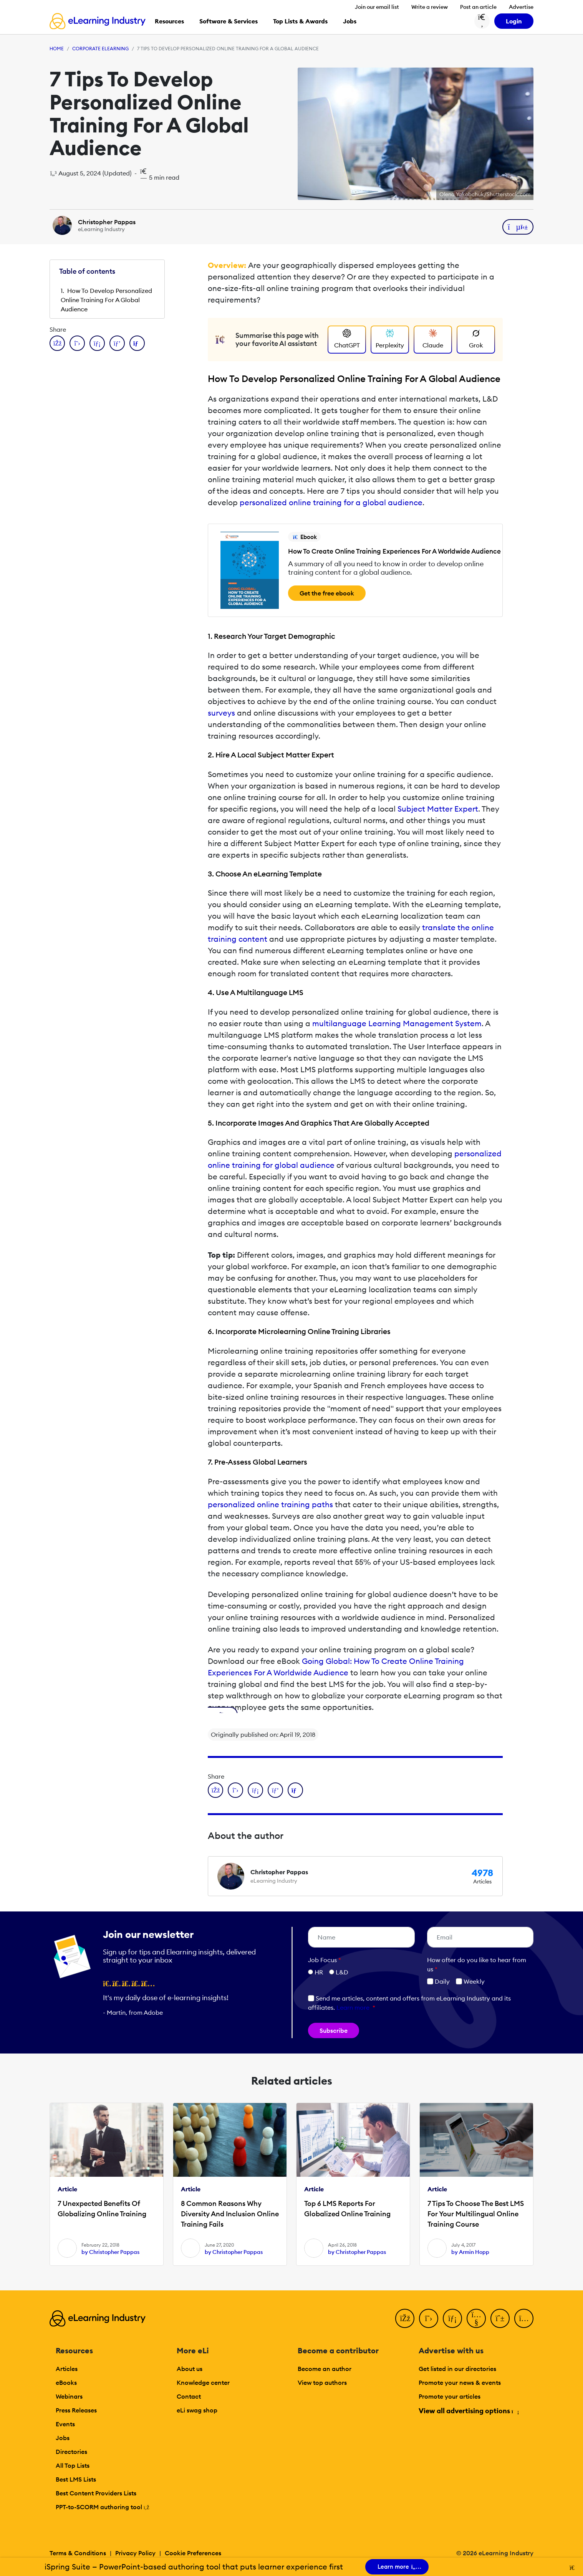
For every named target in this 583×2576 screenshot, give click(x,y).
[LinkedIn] (452, 2318)
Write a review (429, 6)
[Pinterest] (500, 2318)
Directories (71, 2451)
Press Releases (76, 2410)
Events (65, 2424)
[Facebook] (404, 2318)
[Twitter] (428, 2318)
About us (189, 2369)
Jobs (63, 2438)
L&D (342, 1972)
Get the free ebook (327, 593)
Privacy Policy (135, 2553)
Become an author (324, 2369)
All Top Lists (72, 2465)
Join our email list (377, 6)
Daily (438, 1981)
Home (57, 48)
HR (319, 1972)
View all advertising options (468, 2410)
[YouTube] (476, 2318)
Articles (67, 2369)
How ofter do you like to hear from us (476, 1964)
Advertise (521, 6)
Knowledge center (203, 2382)
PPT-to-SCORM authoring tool (102, 2507)
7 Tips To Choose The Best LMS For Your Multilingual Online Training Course (475, 2214)
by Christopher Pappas (110, 2252)
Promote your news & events (460, 2382)
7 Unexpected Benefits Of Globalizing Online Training (102, 2208)
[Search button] (482, 21)
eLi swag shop (197, 2410)
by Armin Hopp (470, 2252)
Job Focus (324, 1960)
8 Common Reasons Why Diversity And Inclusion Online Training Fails (230, 2214)
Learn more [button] (352, 2007)
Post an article (478, 6)
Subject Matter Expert (438, 808)
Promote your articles (449, 2396)
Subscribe (334, 2030)
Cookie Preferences (193, 2553)
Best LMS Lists (76, 2479)
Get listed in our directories (457, 2369)
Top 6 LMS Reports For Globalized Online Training (347, 2208)
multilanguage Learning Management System (397, 1023)
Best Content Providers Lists (96, 2493)
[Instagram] (523, 2318)
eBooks (66, 2382)
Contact (189, 2396)
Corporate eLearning (100, 48)
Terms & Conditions (78, 2553)
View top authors (322, 2382)
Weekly (470, 1981)
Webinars (69, 2396)
